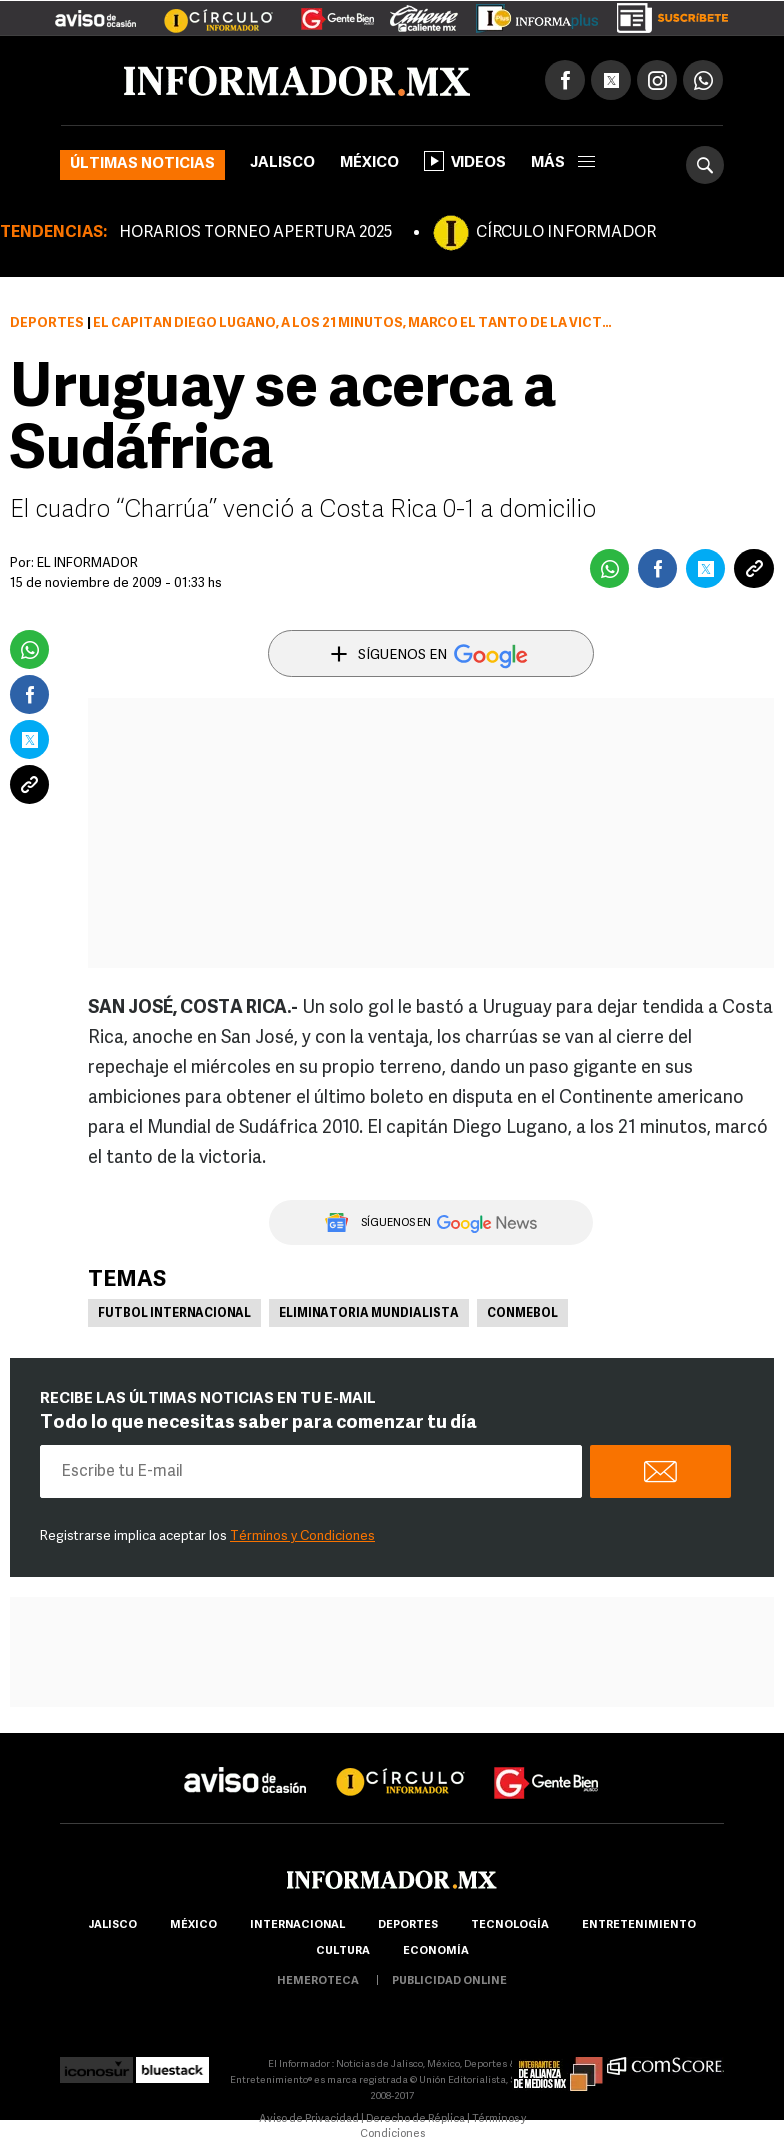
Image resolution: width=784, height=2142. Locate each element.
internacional (297, 1925)
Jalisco (282, 163)
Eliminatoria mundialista (369, 1314)
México (369, 163)
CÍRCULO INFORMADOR (566, 233)
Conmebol (522, 1314)
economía (436, 1951)
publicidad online (449, 1981)
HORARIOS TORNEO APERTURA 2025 (255, 233)
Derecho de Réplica (415, 2119)
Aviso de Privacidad (309, 2119)
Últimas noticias (142, 164)
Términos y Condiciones (302, 1536)
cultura (343, 1951)
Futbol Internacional (174, 1314)
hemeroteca (318, 1981)
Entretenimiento (639, 1925)
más (563, 163)
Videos (465, 161)
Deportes (47, 323)
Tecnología (510, 1925)
